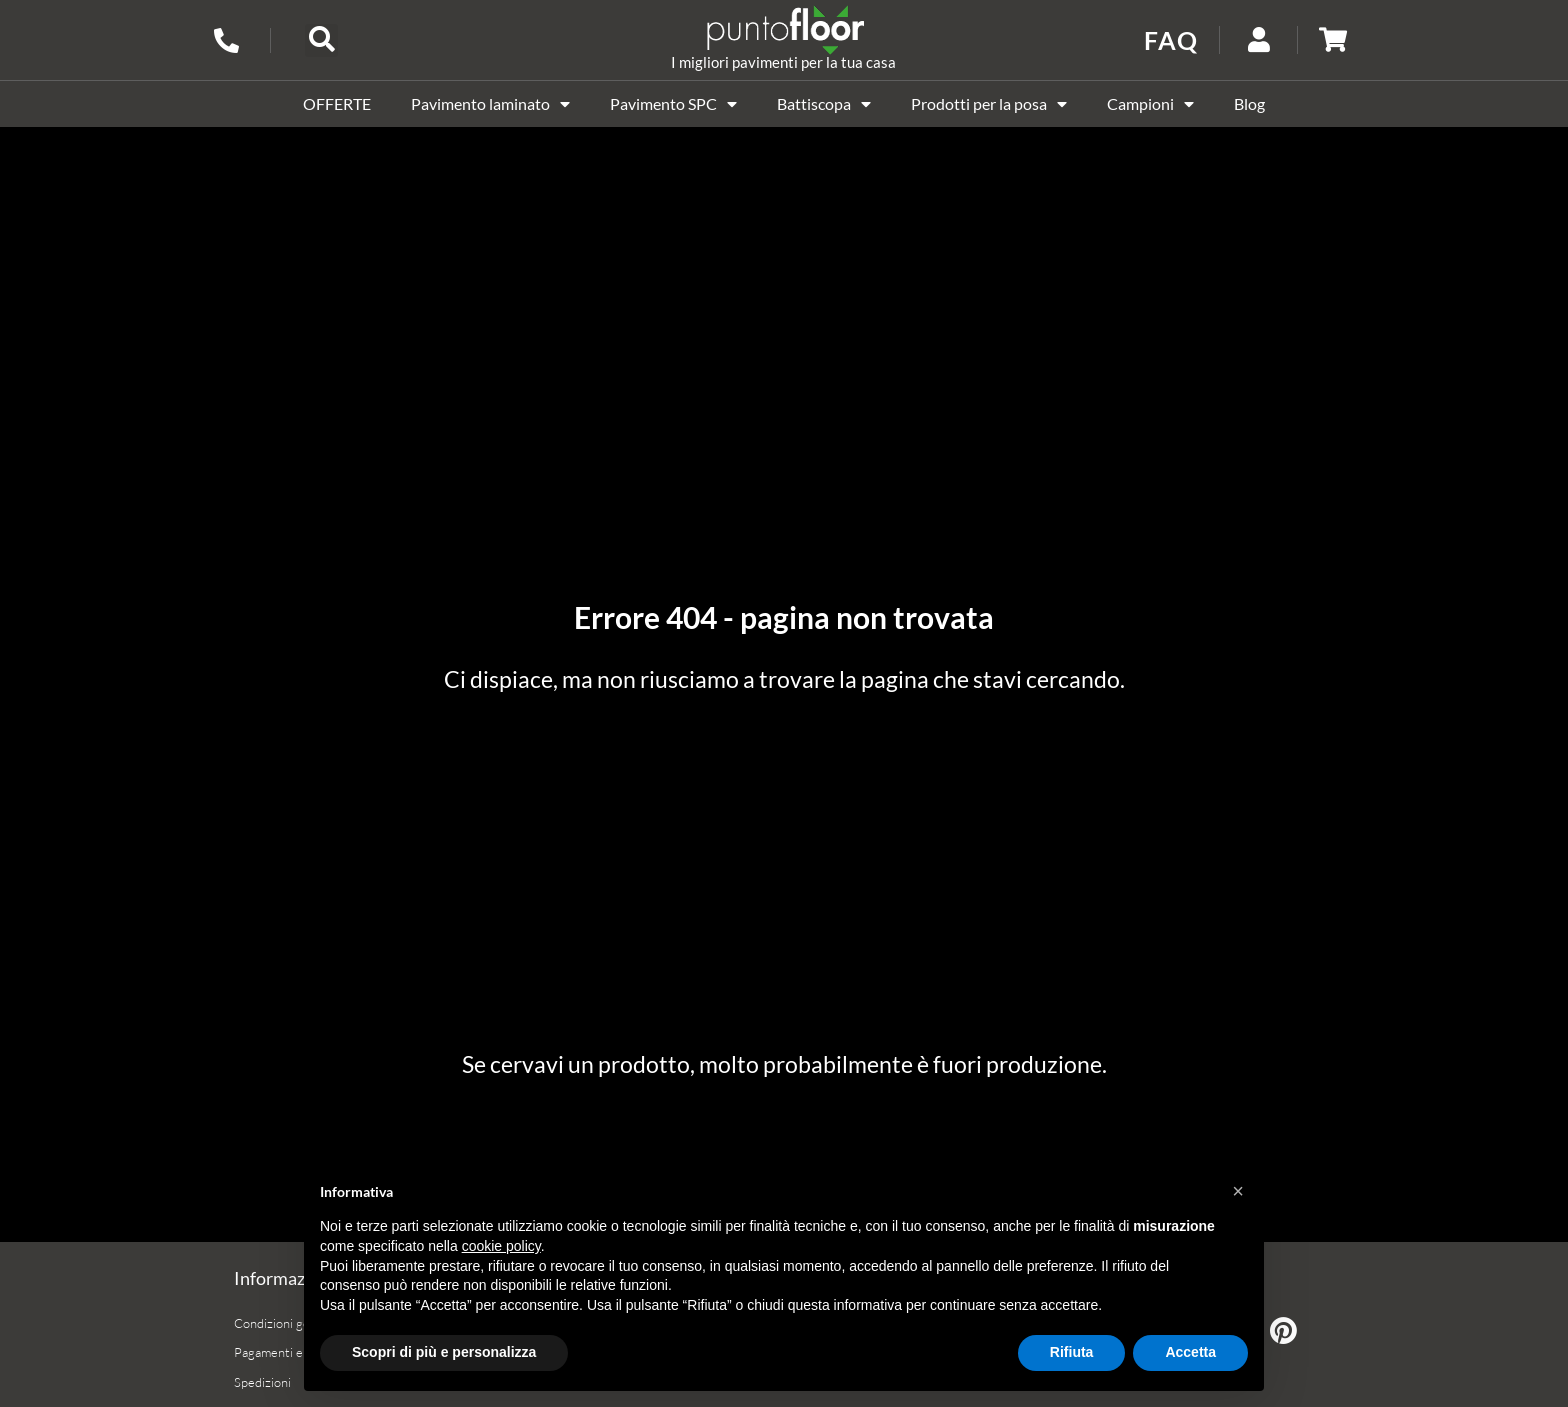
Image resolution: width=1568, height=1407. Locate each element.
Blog (1249, 103)
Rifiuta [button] (1072, 1352)
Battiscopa (824, 104)
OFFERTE (337, 103)
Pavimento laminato (490, 104)
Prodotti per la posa (989, 104)
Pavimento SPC (673, 104)
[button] (321, 40)
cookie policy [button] (501, 1246)
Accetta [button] (1190, 1352)
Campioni (1150, 104)
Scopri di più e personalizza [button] (444, 1352)
